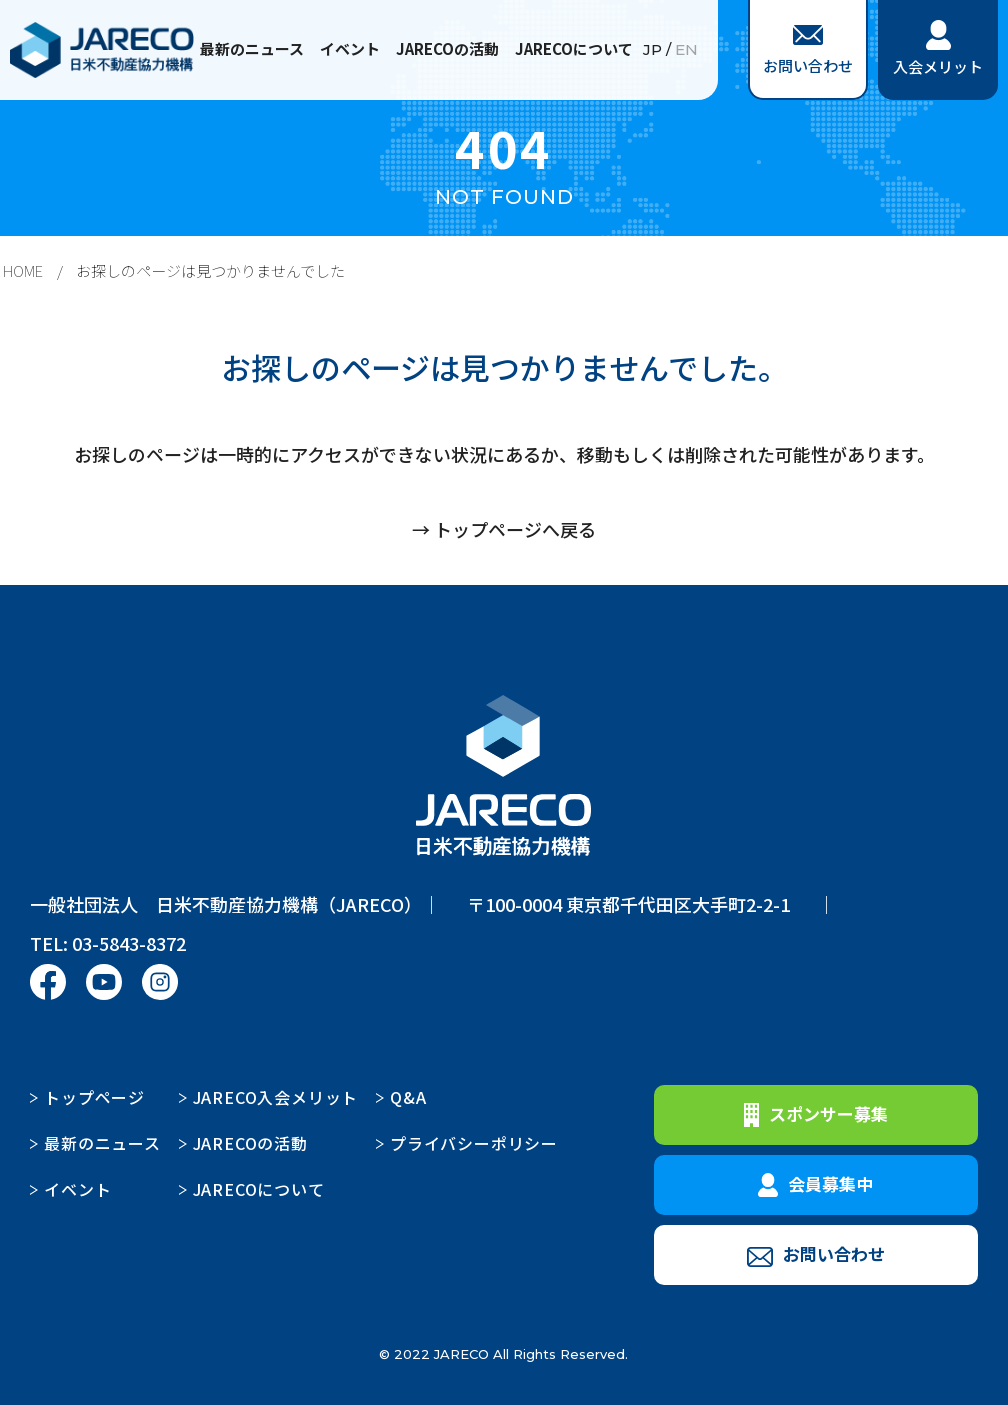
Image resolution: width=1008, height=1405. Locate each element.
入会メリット (938, 48)
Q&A (408, 1097)
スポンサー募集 (816, 1114)
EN (686, 50)
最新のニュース (252, 48)
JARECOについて (574, 48)
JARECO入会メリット (276, 1097)
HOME (23, 270)
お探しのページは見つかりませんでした (210, 270)
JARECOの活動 (447, 48)
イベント (350, 48)
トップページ (94, 1097)
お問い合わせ (808, 50)
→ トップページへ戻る (504, 529)
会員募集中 (815, 1184)
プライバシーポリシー (474, 1143)
